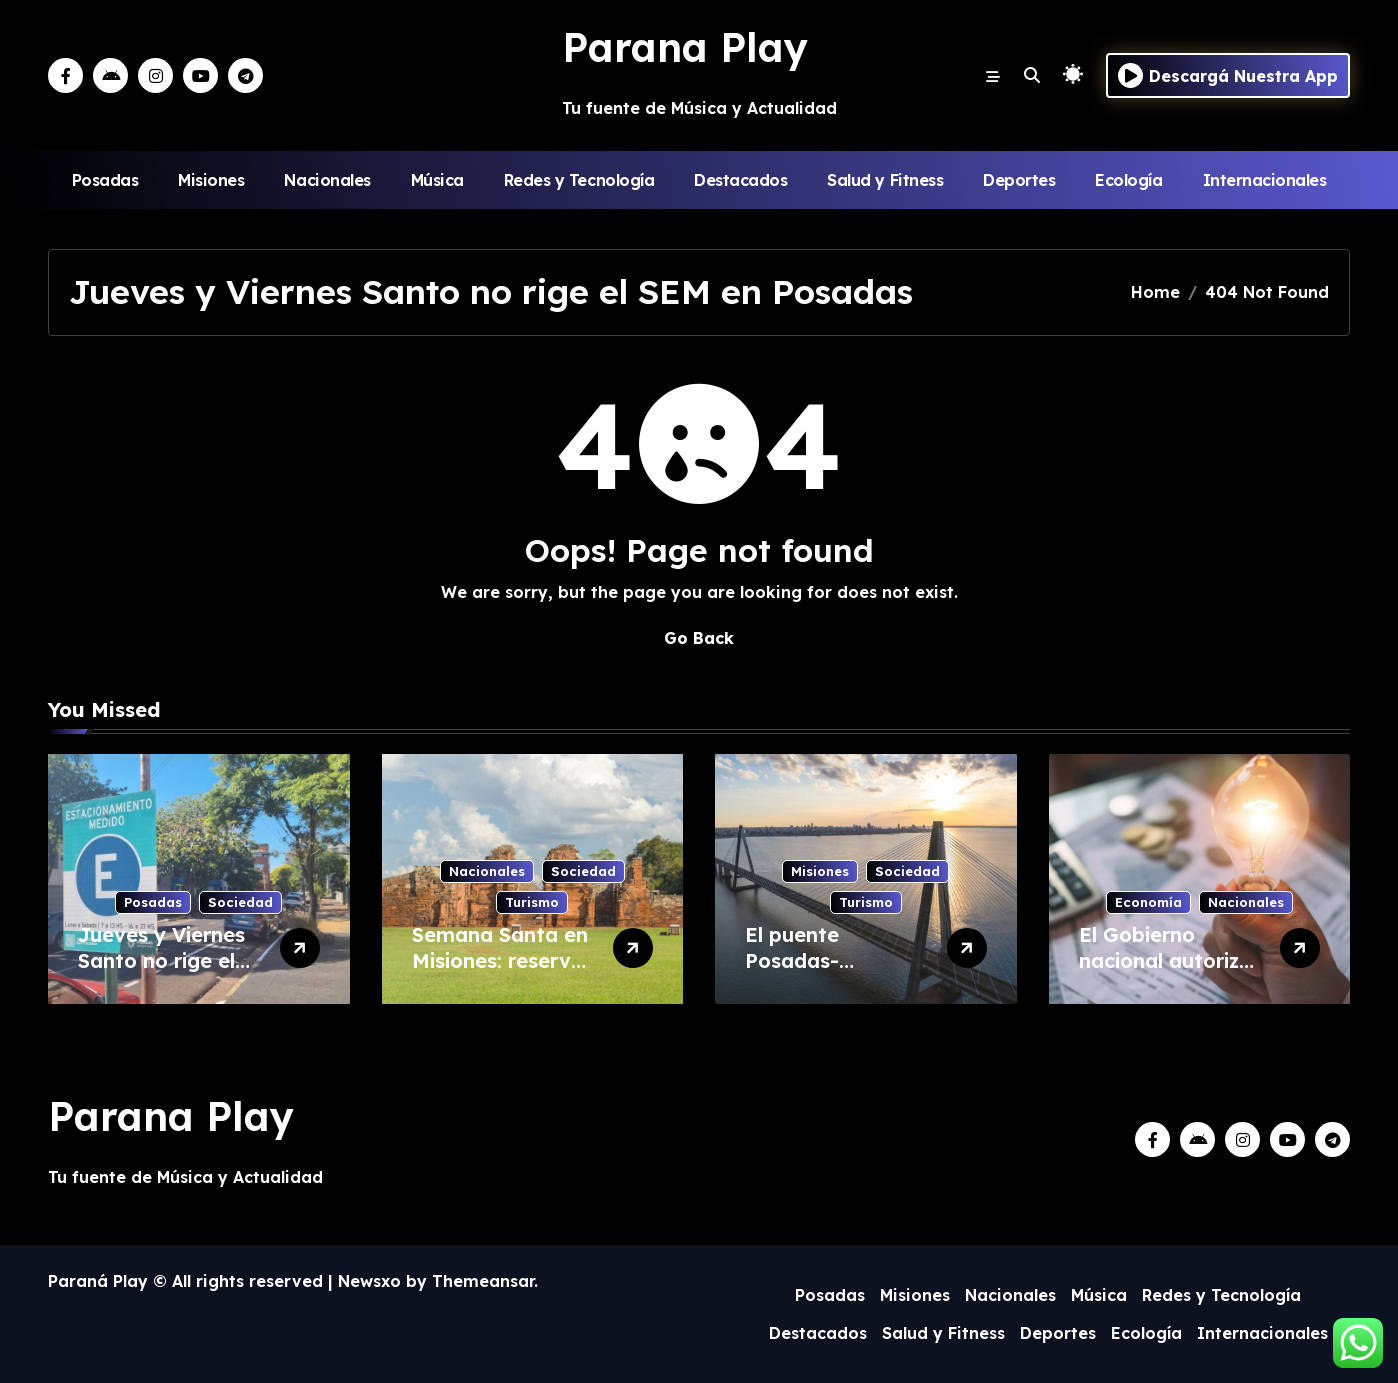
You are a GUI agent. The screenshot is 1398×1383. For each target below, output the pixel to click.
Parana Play (685, 47)
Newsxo (369, 1281)
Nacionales (327, 180)
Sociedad (240, 902)
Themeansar (483, 1281)
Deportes (1019, 180)
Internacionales (1265, 180)
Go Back (699, 638)
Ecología (1128, 180)
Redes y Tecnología (579, 180)
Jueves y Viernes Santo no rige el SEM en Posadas (161, 960)
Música (437, 180)
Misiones (211, 180)
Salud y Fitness (885, 180)
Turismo (532, 902)
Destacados (740, 180)
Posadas (105, 180)
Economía (1148, 902)
